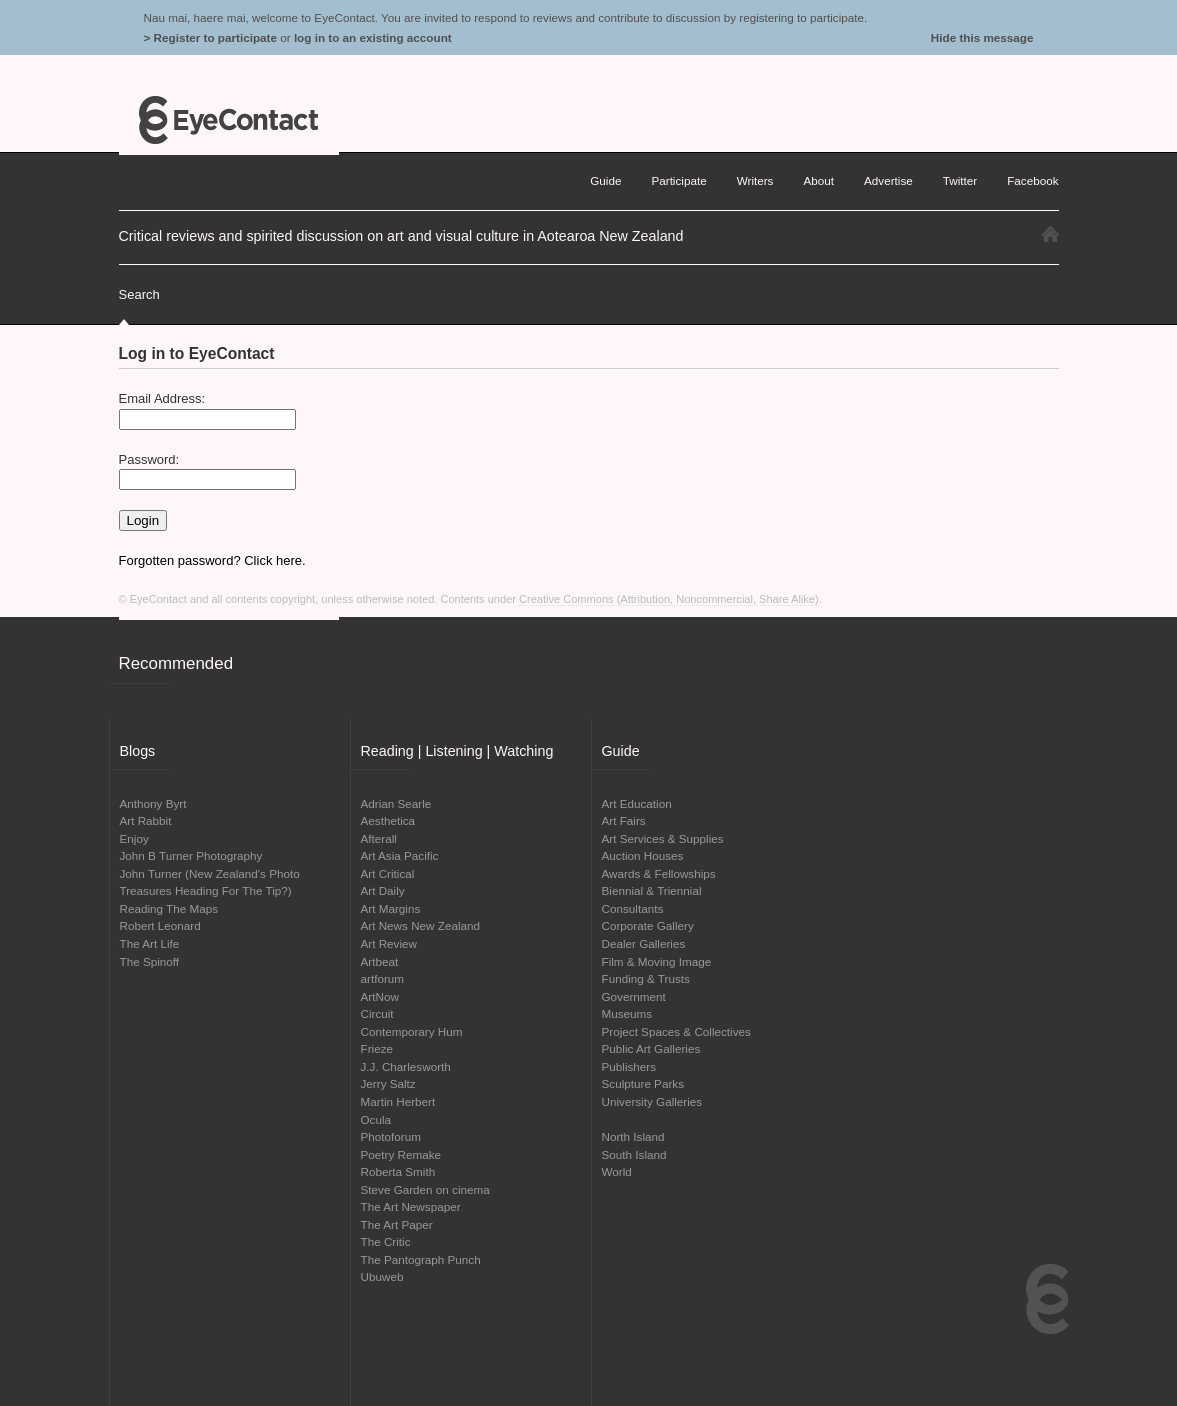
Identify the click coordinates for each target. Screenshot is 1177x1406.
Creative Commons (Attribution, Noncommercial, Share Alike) (669, 599)
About (818, 180)
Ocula (376, 1119)
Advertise (888, 180)
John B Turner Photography (191, 855)
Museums (627, 1013)
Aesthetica (388, 820)
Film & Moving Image (657, 961)
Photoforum (391, 1136)
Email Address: (162, 398)
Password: (149, 459)
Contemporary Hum (412, 1031)
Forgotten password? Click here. (212, 560)
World (617, 1171)
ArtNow (380, 996)
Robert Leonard (160, 925)
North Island (633, 1136)
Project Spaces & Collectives (676, 1031)
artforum (383, 978)
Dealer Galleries (644, 943)
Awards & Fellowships (659, 873)
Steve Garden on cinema (425, 1189)
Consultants (633, 908)
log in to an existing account (373, 37)
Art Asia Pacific (400, 855)
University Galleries (652, 1101)
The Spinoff (150, 961)
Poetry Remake (401, 1154)
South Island (634, 1154)
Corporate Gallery (648, 925)
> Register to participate (210, 37)
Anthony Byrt (153, 803)
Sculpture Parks (643, 1083)
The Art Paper (397, 1224)
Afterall (379, 838)
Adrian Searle (396, 803)
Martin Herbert (398, 1101)
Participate (678, 180)
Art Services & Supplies (663, 838)
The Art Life (150, 943)
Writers (755, 180)
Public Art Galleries (651, 1048)
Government (634, 996)
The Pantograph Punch (421, 1259)
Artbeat (380, 961)
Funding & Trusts (646, 978)
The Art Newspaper (411, 1206)
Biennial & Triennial (652, 890)
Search (139, 294)
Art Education (637, 803)
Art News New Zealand (421, 925)
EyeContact (229, 120)
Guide (605, 180)
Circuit (377, 1013)
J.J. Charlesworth (406, 1066)
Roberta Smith (398, 1171)
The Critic (386, 1241)
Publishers (629, 1066)
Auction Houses (643, 855)
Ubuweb (382, 1276)
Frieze (377, 1048)
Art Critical (388, 873)
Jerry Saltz (388, 1083)
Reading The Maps (169, 908)
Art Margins (391, 908)
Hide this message (982, 37)
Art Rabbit (146, 820)
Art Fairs (624, 820)
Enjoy (134, 838)
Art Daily (383, 890)
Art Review (389, 943)
